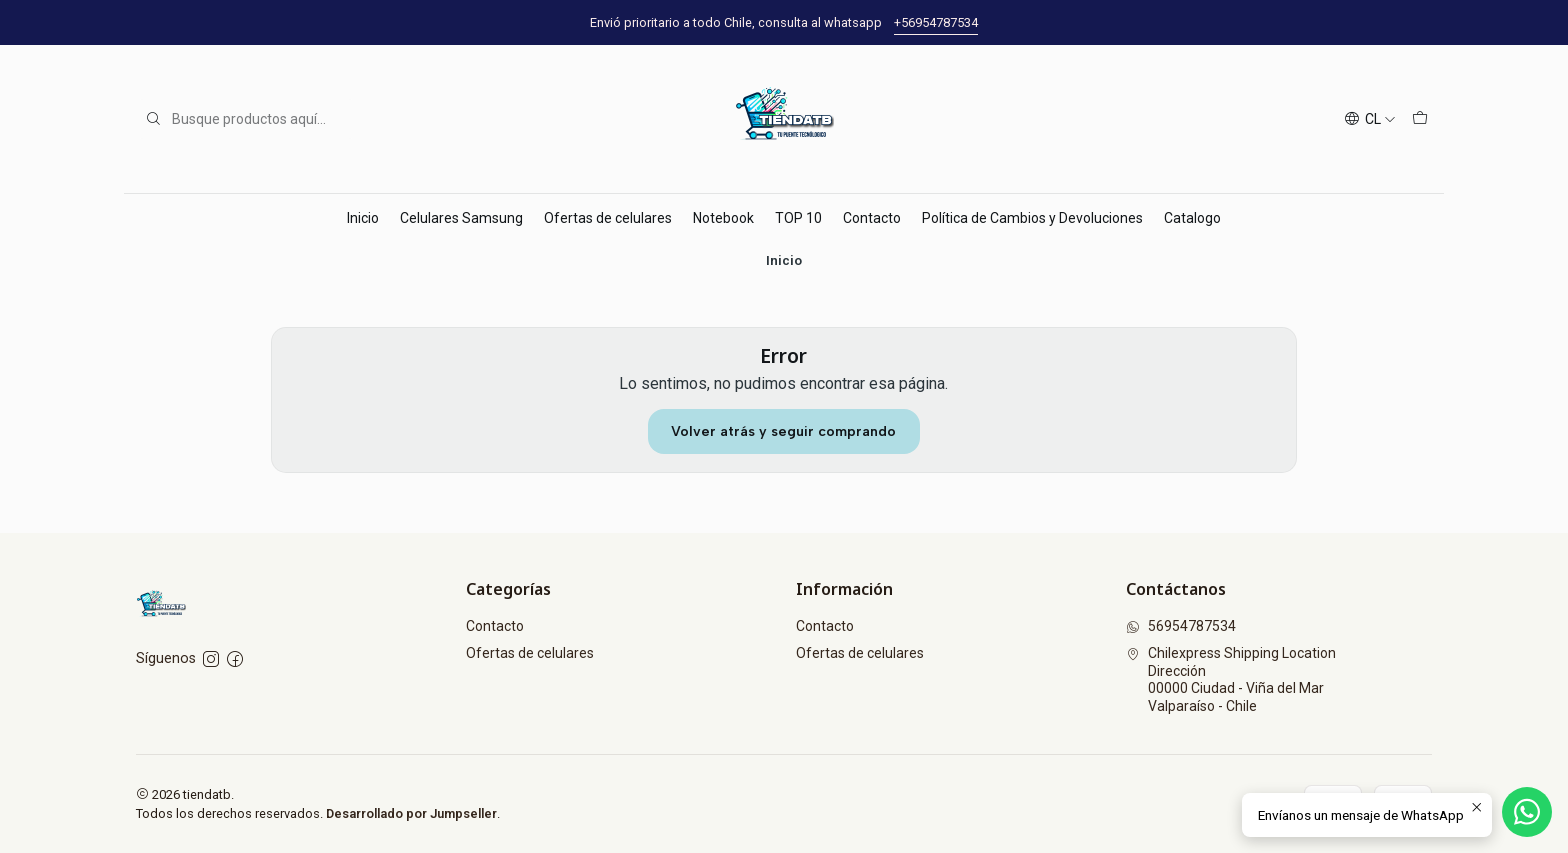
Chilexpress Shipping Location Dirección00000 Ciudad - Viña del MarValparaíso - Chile (1231, 679)
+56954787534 (936, 22)
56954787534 (1181, 626)
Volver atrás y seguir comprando (783, 431)
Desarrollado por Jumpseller (411, 813)
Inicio (363, 218)
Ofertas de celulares (608, 218)
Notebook (723, 218)
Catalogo (1192, 218)
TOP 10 (798, 218)
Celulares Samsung (461, 218)
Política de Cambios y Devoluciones (1032, 218)
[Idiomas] (1370, 119)
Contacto (872, 218)
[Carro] (1420, 119)
